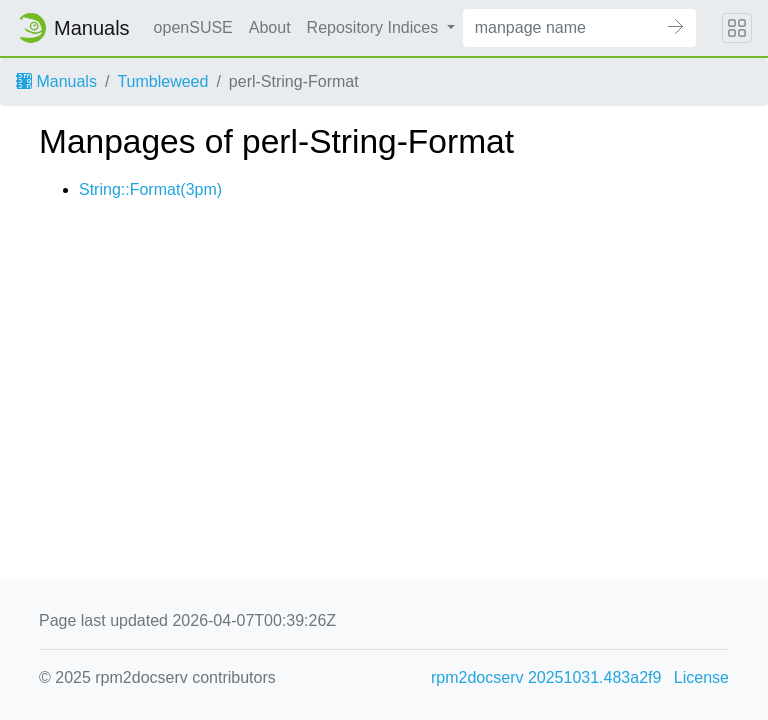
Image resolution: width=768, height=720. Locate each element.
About (270, 27)
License (701, 677)
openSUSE (193, 27)
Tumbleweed (162, 81)
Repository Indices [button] (375, 27)
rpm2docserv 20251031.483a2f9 (546, 677)
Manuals (56, 81)
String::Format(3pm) (150, 189)
